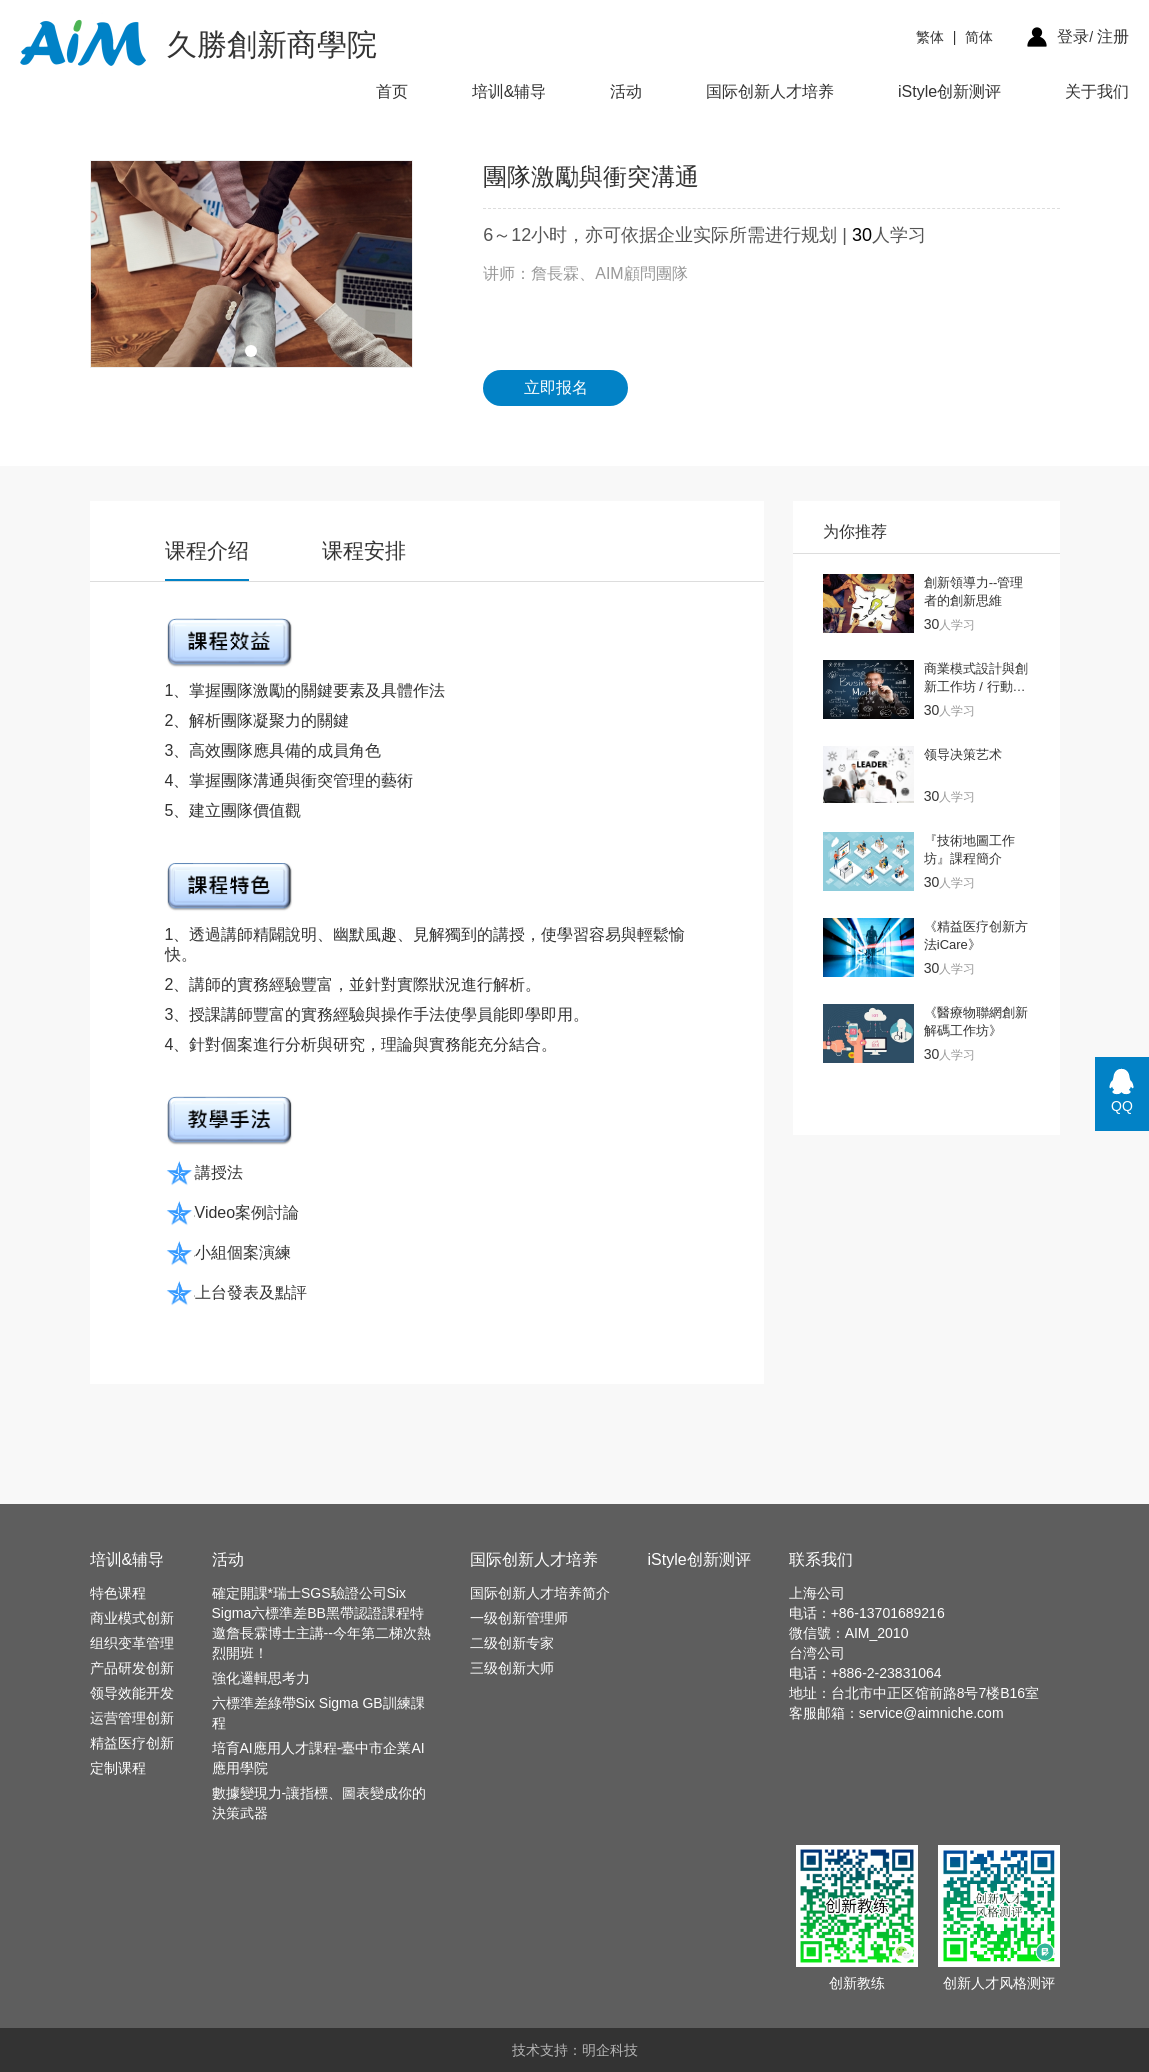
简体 (979, 37)
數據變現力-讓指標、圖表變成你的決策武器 (319, 1803)
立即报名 (556, 387)
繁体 (930, 37)
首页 (392, 91)
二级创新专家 (512, 1643)
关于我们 (1097, 91)
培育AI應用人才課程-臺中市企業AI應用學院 (318, 1758)
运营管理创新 (132, 1718)
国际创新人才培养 (770, 91)
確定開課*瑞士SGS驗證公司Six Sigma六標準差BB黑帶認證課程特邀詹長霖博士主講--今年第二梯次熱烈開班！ (321, 1623)
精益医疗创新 (132, 1743)
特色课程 (118, 1593)
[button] (251, 351)
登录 (1073, 36)
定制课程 (118, 1768)
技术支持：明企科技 (575, 2050)
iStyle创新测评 (949, 91)
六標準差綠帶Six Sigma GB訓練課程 (318, 1713)
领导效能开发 (132, 1693)
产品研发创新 (132, 1668)
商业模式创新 (132, 1618)
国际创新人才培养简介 (540, 1593)
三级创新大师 (512, 1668)
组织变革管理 (132, 1643)
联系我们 (821, 1559)
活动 (626, 91)
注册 (1113, 36)
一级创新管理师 (519, 1618)
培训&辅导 (509, 91)
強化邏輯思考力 (261, 1678)
